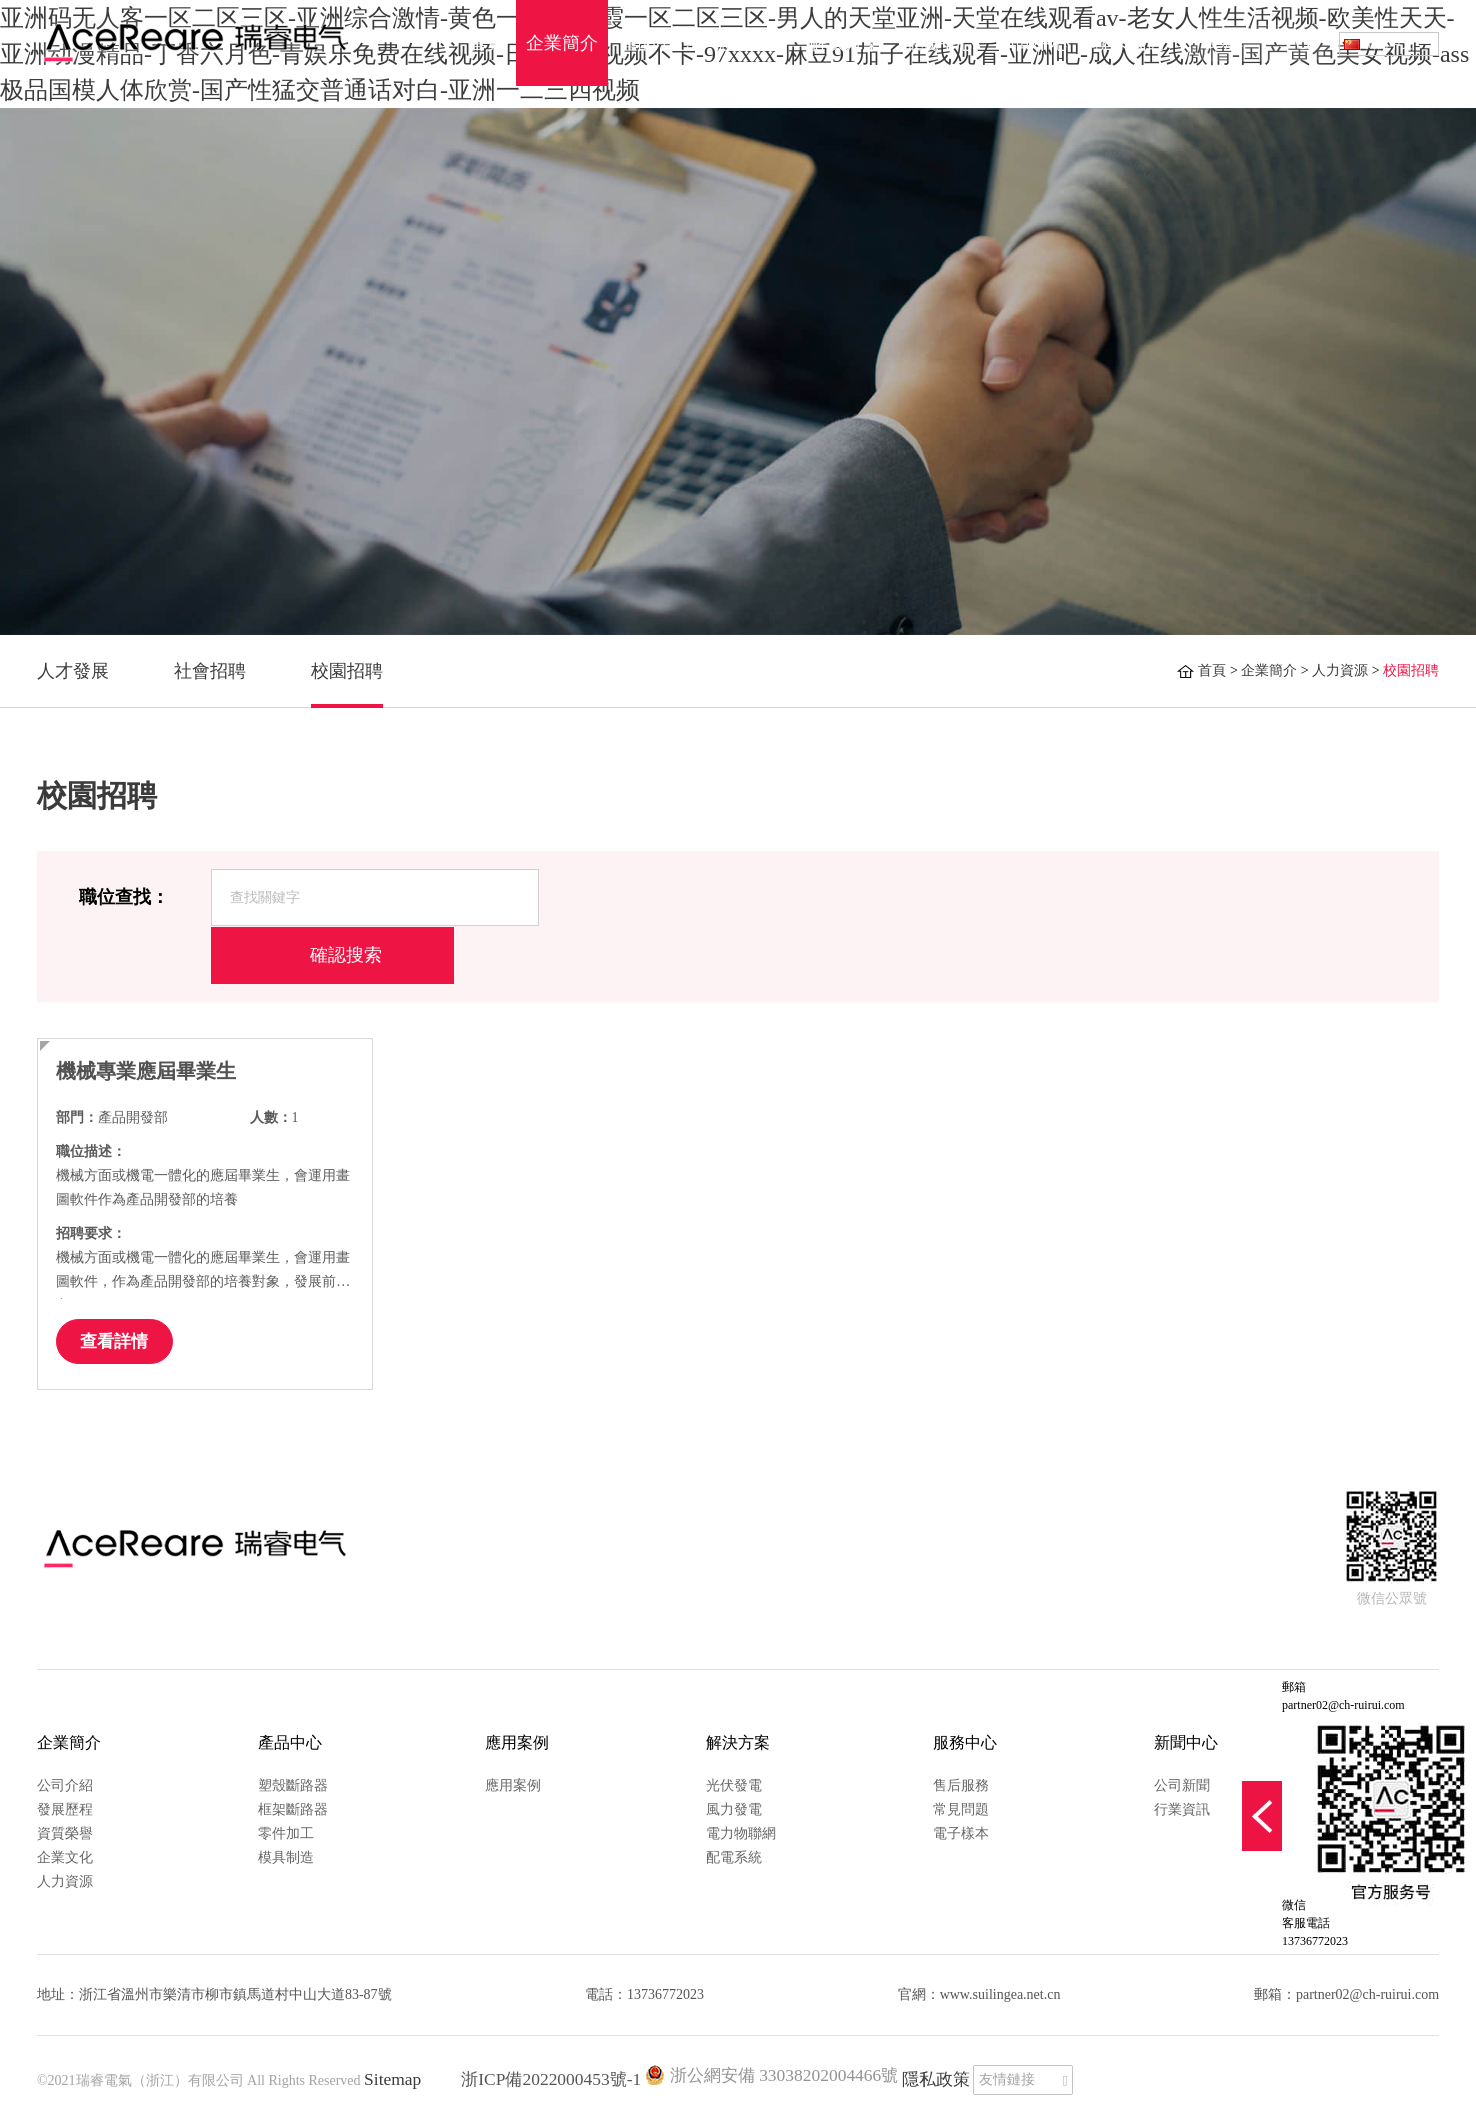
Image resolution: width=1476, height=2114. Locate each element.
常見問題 (961, 1748)
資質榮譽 (65, 1772)
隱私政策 (841, 2017)
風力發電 (734, 1748)
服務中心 (939, 43)
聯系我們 (1128, 43)
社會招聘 (210, 671)
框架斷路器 (293, 1748)
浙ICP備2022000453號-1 (522, 2017)
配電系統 (734, 1796)
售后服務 (961, 1724)
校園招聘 (347, 671)
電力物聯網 (741, 1772)
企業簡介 (562, 43)
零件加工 (286, 1772)
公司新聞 (1182, 1724)
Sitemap (387, 2017)
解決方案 (845, 43)
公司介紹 (65, 1724)
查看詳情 (110, 1281)
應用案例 (751, 43)
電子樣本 (961, 1772)
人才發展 (73, 671)
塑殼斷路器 (293, 1724)
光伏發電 (734, 1724)
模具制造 (286, 1796)
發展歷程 (65, 1748)
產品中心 (656, 43)
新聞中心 (1034, 43)
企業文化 (65, 1796)
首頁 (486, 43)
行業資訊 (1182, 1748)
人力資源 (1340, 670)
